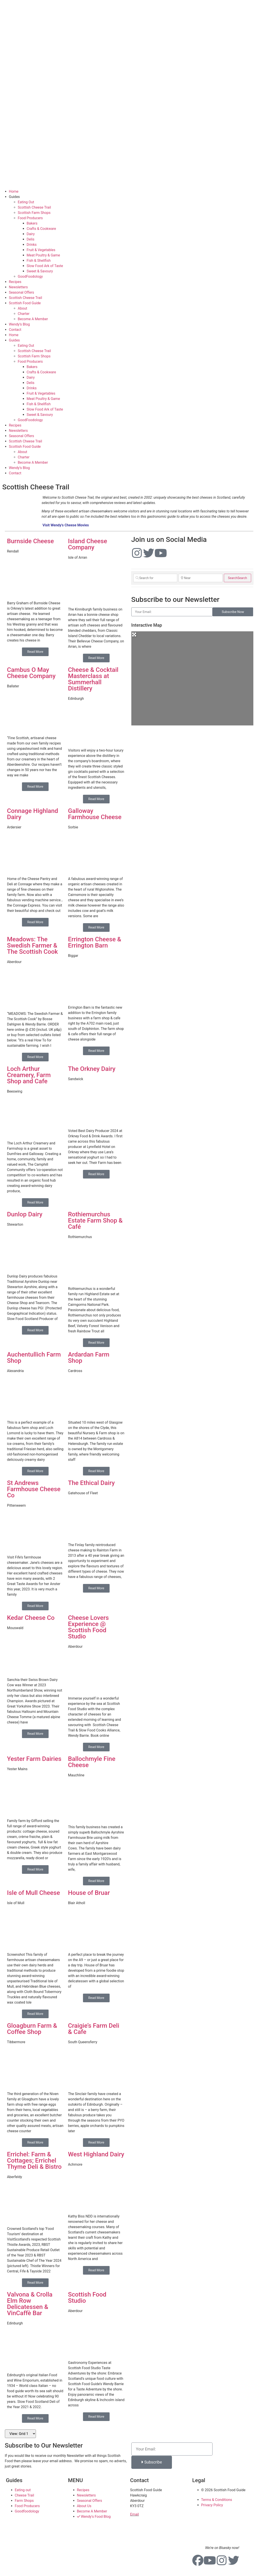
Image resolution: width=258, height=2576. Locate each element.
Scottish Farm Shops (34, 213)
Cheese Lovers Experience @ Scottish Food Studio (88, 1627)
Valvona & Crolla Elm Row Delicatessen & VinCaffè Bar (30, 2304)
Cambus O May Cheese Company (31, 673)
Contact (15, 330)
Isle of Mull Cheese (33, 1892)
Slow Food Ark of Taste (45, 266)
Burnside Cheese (30, 541)
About (22, 308)
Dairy (31, 234)
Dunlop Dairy (25, 1214)
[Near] (201, 578)
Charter (24, 314)
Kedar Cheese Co (31, 1617)
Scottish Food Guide (25, 303)
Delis (30, 239)
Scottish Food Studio (87, 2297)
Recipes (15, 282)
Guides (14, 197)
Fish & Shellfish (39, 260)
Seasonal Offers (21, 292)
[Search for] (155, 578)
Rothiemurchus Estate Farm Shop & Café (95, 1220)
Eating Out (26, 202)
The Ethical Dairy (91, 1483)
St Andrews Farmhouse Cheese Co (34, 1489)
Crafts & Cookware (41, 229)
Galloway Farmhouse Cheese (95, 814)
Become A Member (33, 319)
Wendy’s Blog (19, 324)
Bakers (32, 223)
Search (237, 578)
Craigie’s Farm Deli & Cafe (93, 2028)
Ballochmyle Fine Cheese (91, 1762)
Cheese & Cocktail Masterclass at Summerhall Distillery (93, 679)
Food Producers (30, 218)
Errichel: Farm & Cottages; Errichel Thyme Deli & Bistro (34, 2160)
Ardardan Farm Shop (88, 1357)
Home (13, 191)
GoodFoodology (30, 276)
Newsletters (18, 287)
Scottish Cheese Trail (34, 207)
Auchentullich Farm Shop (34, 1357)
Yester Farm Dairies (34, 1758)
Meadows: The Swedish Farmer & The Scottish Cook (32, 945)
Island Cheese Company (87, 544)
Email (134, 2514)
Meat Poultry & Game (43, 255)
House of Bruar (89, 1892)
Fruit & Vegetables (41, 250)
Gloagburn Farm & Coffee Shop (32, 2028)
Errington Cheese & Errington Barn (94, 942)
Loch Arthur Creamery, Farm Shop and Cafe (29, 1075)
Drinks (32, 244)
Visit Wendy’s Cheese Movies (65, 525)
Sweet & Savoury (40, 271)
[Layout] (20, 2433)
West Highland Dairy (96, 2154)
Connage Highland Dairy (32, 814)
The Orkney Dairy (92, 1068)
